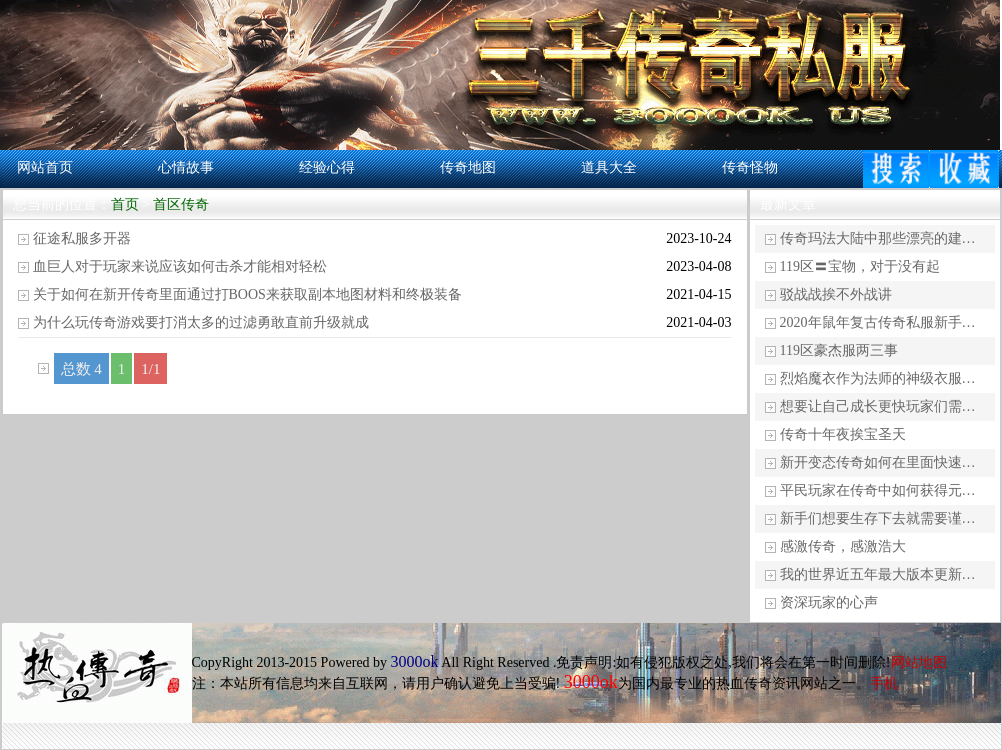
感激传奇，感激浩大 (843, 546)
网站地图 (919, 662)
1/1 (150, 369)
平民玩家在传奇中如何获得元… (878, 490)
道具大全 (609, 167)
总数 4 (81, 369)
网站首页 (45, 167)
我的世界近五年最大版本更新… (878, 574)
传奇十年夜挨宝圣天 (843, 434)
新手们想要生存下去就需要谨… (878, 518)
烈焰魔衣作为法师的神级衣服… (878, 378)
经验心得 (327, 167)
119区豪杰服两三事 (839, 350)
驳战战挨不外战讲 (836, 294)
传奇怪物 (750, 167)
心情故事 (186, 167)
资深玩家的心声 (829, 602)
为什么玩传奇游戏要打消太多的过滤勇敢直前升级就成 (201, 322)
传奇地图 (468, 167)
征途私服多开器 (82, 238)
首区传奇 (181, 204)
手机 (884, 683)
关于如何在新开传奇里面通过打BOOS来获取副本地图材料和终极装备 (247, 294)
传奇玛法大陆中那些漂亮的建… (878, 238)
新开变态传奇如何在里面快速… (878, 462)
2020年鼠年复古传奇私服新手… (878, 322)
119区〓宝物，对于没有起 (860, 266)
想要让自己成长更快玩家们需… (878, 406)
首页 (125, 204)
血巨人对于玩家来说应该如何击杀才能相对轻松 (180, 266)
